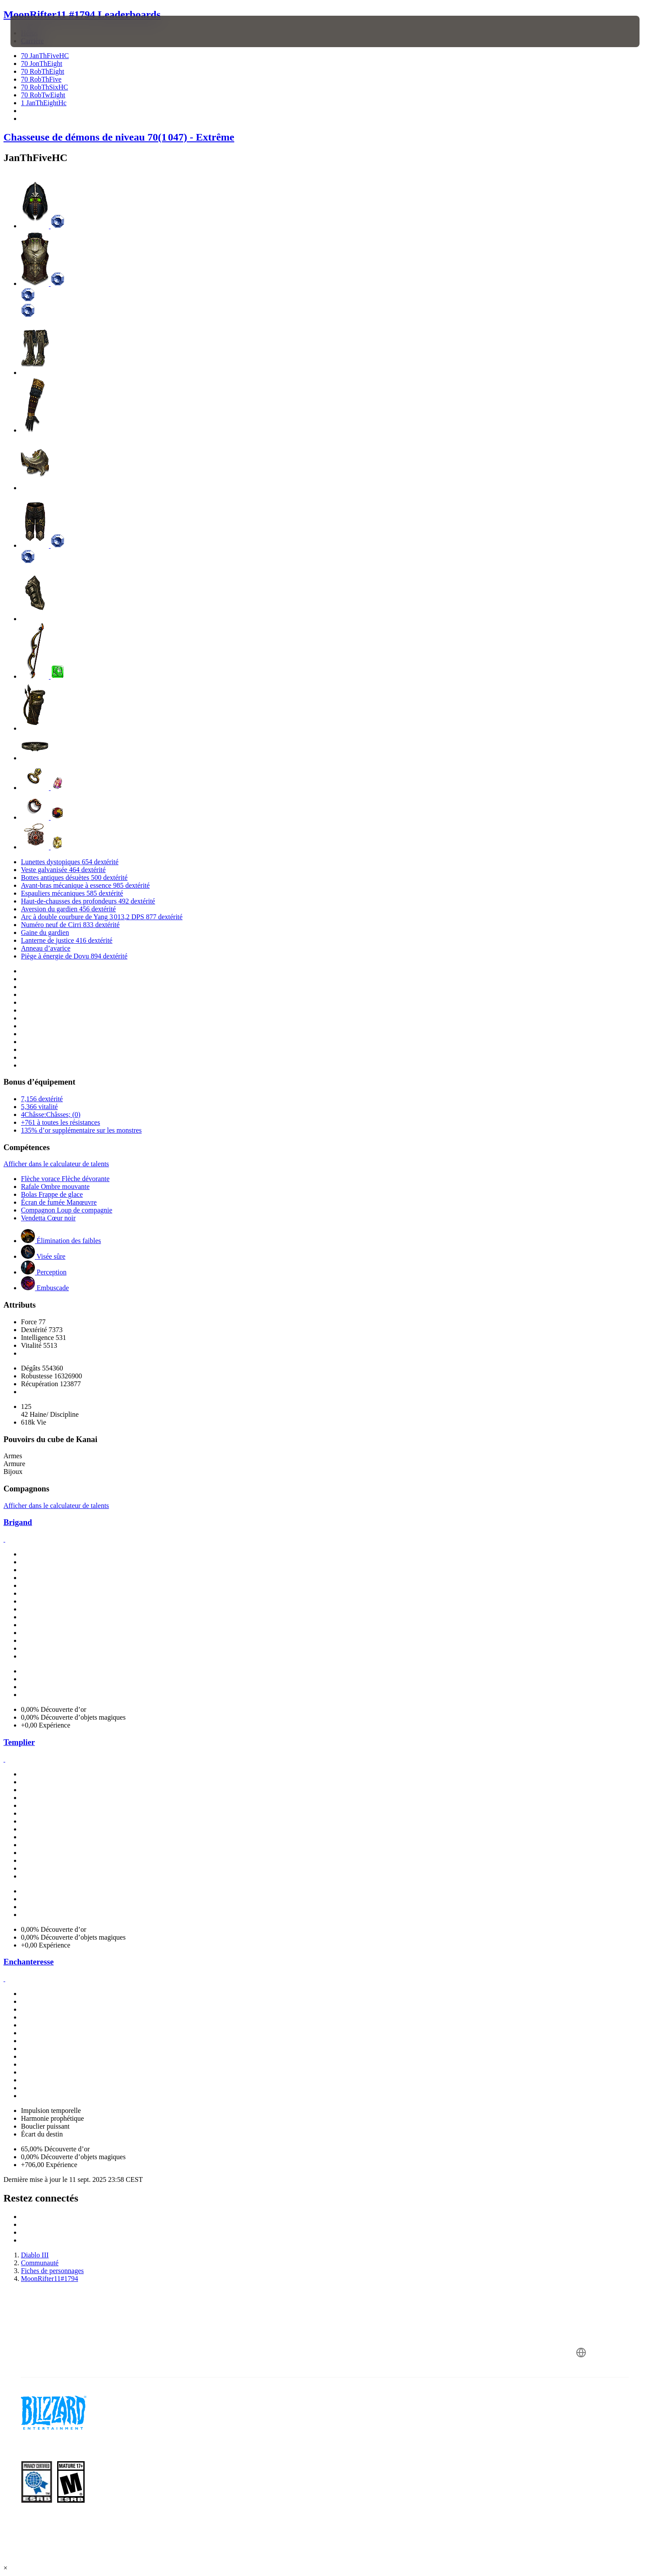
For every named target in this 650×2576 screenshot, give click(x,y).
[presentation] (42, 31)
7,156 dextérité (42, 1099)
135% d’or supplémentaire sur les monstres (81, 1130)
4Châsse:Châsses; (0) (50, 1114)
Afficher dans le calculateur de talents (56, 1164)
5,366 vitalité (39, 1106)
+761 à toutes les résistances (60, 1122)
